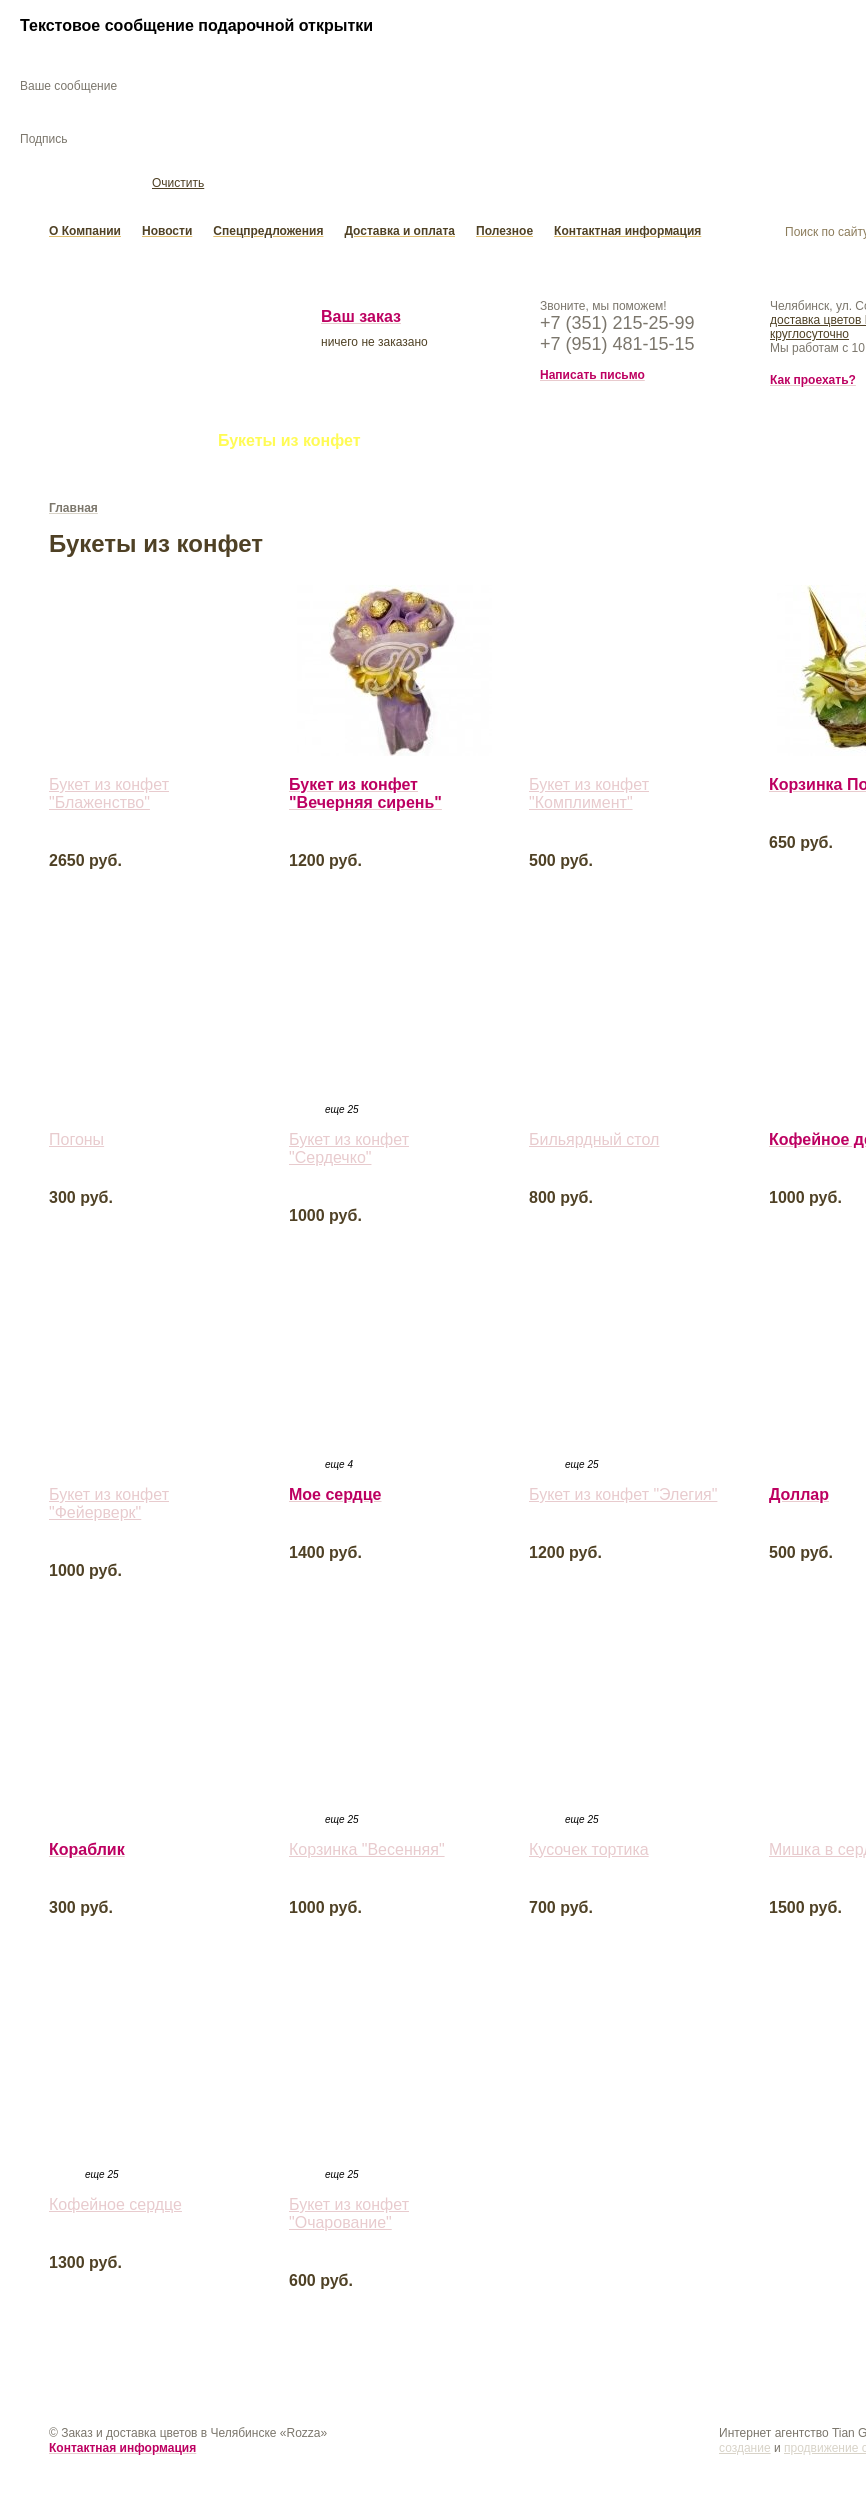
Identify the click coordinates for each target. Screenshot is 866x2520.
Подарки (628, 443)
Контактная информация (627, 234)
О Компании (85, 234)
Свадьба (424, 443)
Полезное (504, 234)
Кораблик (87, 1852)
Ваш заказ (361, 319)
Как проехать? (813, 383)
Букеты (79, 443)
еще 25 (342, 1112)
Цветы (163, 443)
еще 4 (339, 1467)
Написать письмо (592, 378)
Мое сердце (335, 1497)
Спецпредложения (268, 234)
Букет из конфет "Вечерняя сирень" (365, 796)
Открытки (525, 443)
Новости (167, 234)
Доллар (799, 1497)
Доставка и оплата (399, 234)
